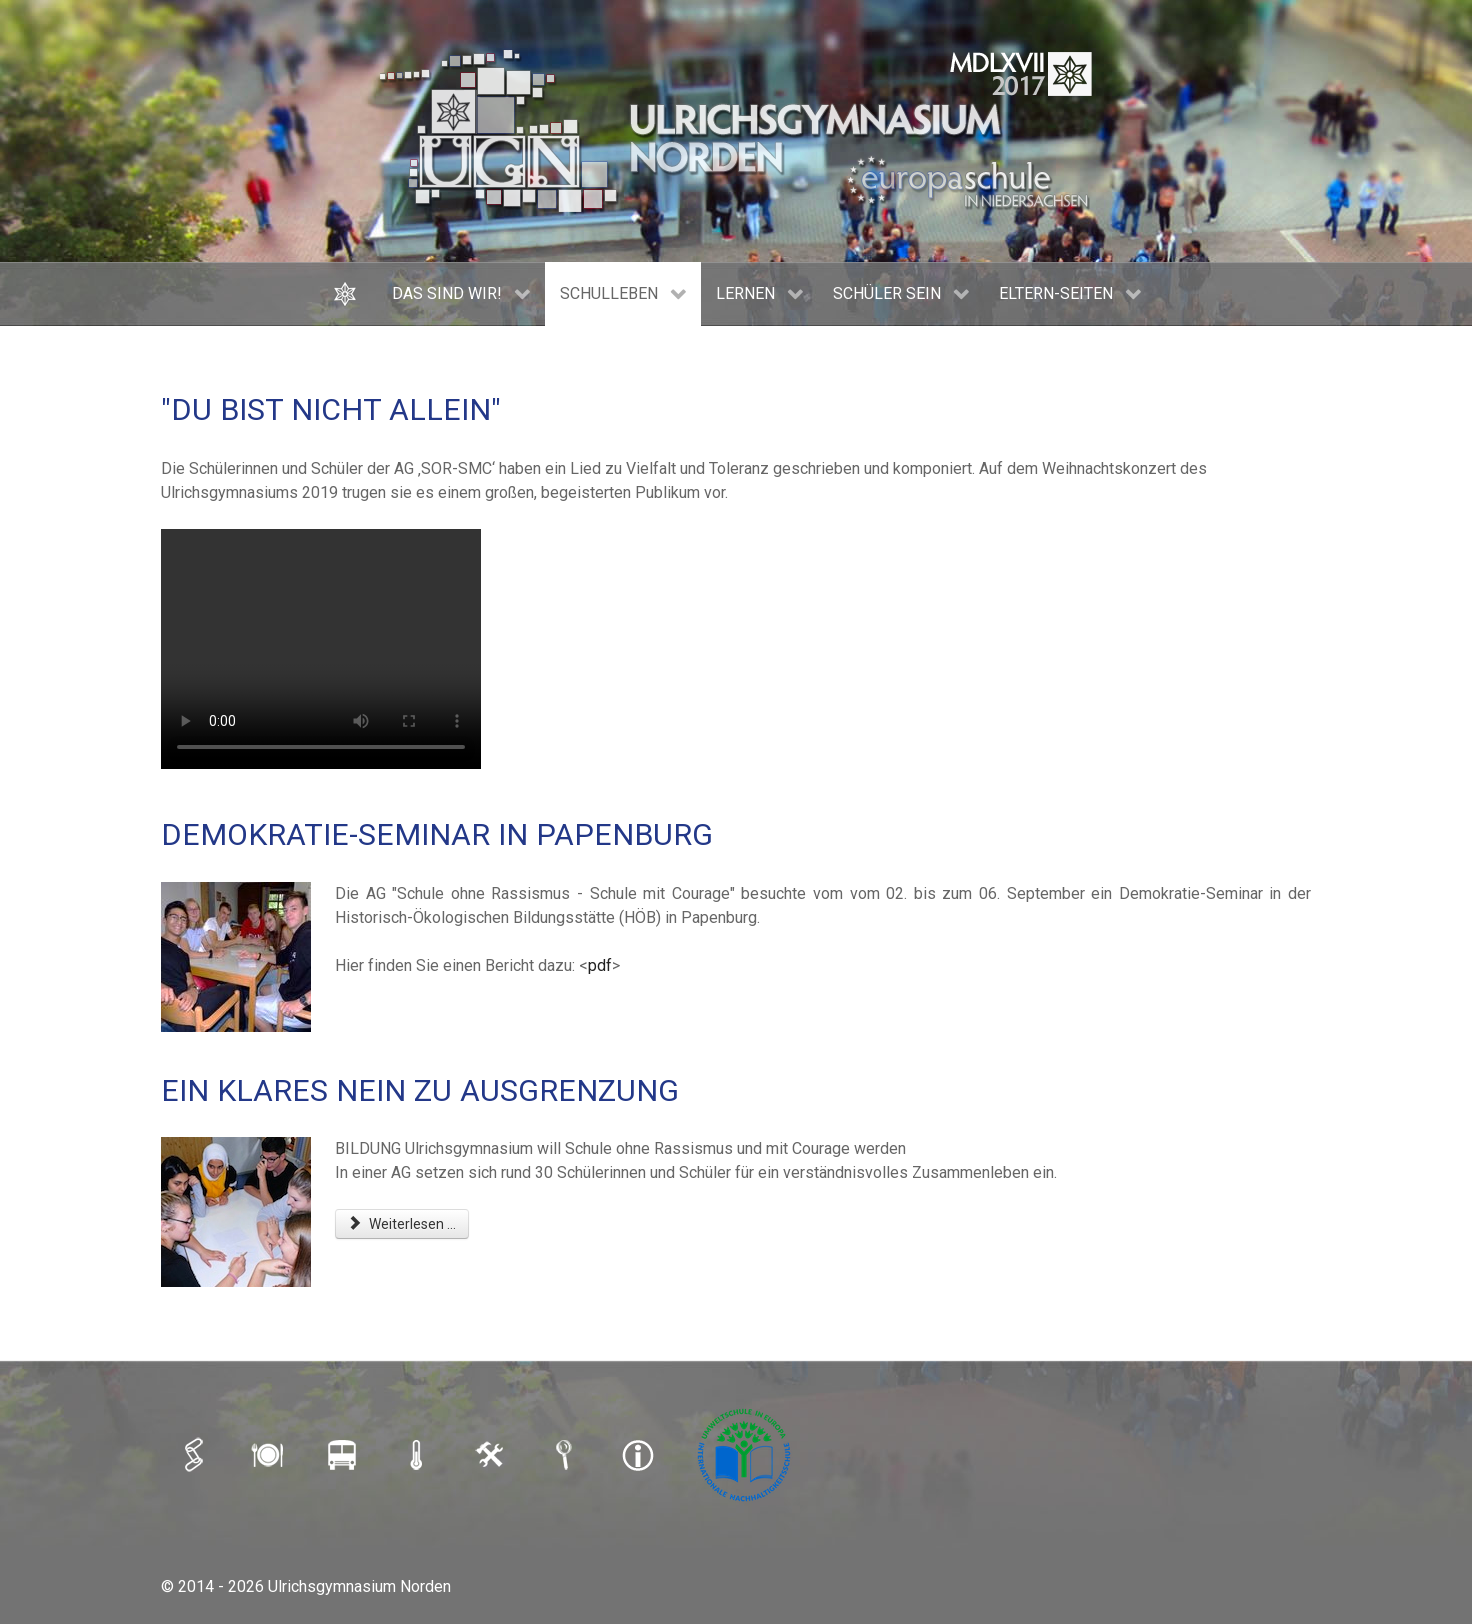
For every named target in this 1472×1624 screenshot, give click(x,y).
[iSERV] (196, 1455)
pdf (600, 965)
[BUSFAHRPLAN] (344, 1455)
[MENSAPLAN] (270, 1455)
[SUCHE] (566, 1455)
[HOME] (347, 294)
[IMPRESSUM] (640, 1455)
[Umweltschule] (746, 1455)
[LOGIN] (492, 1455)
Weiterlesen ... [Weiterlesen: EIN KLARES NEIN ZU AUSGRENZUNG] (402, 1224)
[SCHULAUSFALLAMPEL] (418, 1455)
